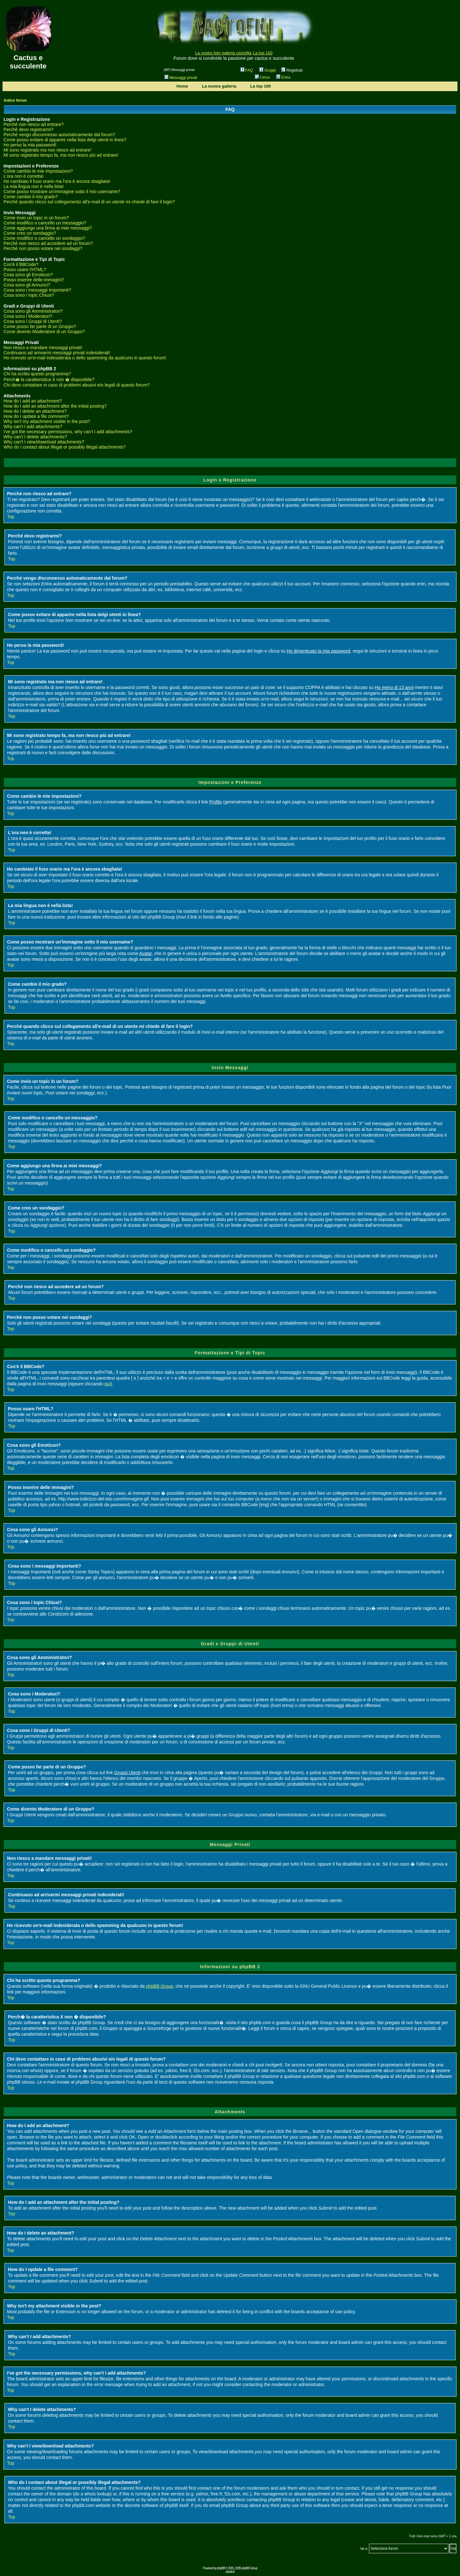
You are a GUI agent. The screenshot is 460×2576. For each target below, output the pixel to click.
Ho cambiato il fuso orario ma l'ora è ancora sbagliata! (57, 181)
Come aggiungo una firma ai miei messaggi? (48, 228)
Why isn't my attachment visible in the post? (47, 421)
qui (107, 1383)
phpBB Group (159, 1986)
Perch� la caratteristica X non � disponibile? (49, 379)
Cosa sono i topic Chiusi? (29, 295)
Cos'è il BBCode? (21, 264)
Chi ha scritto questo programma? (37, 373)
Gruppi (267, 70)
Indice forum (15, 100)
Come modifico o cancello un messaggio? (45, 222)
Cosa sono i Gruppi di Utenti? (33, 321)
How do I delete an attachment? (35, 411)
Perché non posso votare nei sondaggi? (43, 248)
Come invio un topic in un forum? (36, 217)
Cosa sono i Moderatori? (28, 316)
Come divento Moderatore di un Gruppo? (44, 331)
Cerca (262, 77)
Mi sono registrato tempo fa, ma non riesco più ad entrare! (61, 155)
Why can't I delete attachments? (35, 436)
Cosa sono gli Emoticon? (28, 274)
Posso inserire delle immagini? (34, 279)
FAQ (247, 70)
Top (10, 516)
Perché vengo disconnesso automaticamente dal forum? (59, 134)
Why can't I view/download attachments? (44, 441)
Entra (283, 77)
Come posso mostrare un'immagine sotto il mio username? (62, 191)
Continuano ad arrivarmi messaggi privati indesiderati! (57, 352)
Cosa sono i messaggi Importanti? (37, 290)
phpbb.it (230, 2571)
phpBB (221, 2568)
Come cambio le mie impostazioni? (38, 171)
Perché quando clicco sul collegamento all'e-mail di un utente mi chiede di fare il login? (89, 201)
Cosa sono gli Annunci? (27, 284)
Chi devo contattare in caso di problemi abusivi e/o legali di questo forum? (77, 385)
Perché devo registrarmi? (28, 129)
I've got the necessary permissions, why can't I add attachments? (68, 431)
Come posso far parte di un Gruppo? (40, 326)
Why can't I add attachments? (33, 426)
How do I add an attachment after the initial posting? (55, 406)
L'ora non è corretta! (23, 176)
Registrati (292, 70)
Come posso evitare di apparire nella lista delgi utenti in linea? (65, 139)
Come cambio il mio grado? (31, 196)
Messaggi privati (181, 77)
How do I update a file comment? (36, 416)
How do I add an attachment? (33, 400)
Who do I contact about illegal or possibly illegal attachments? (65, 447)
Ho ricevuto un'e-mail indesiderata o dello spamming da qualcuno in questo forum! (85, 357)
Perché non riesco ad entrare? (34, 124)
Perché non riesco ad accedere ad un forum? (48, 243)
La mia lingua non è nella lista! (34, 186)
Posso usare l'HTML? (25, 269)
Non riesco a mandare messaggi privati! (43, 347)
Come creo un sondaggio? (30, 233)
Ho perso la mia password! (30, 144)
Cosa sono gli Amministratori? (33, 311)
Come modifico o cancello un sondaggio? (44, 238)
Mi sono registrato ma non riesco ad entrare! (47, 150)
